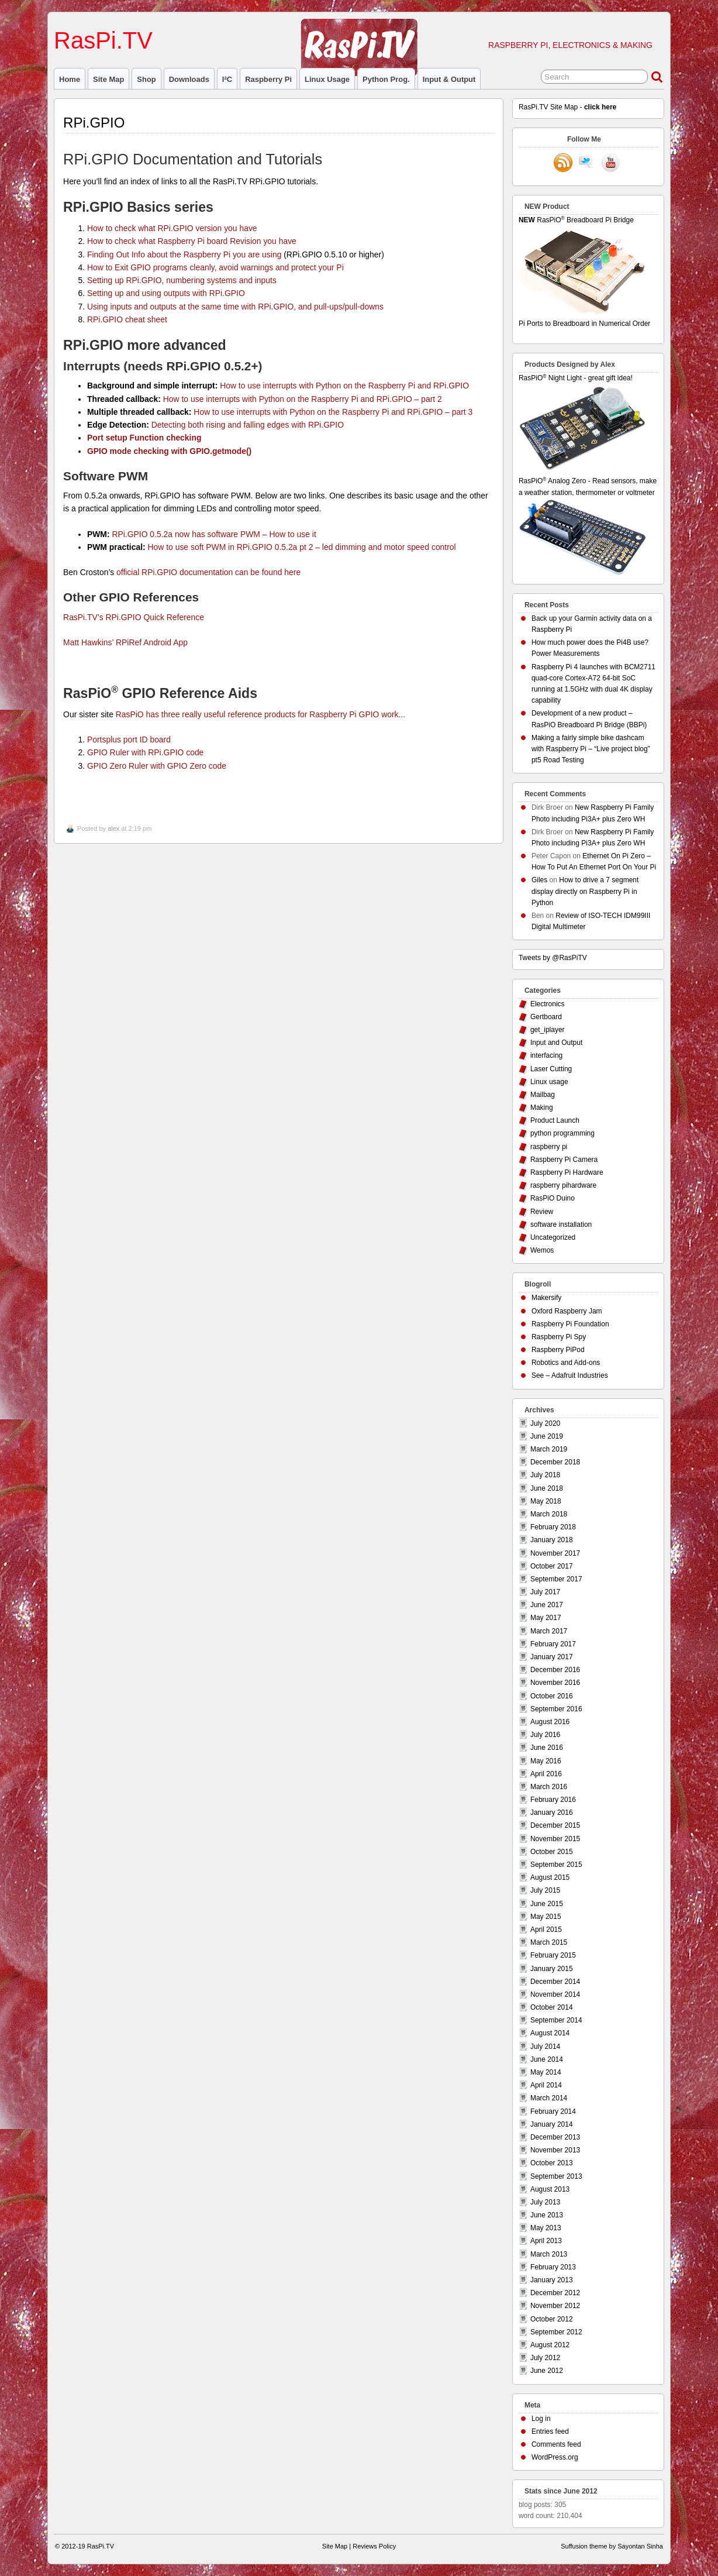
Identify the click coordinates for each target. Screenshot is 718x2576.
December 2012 (555, 2293)
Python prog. (386, 79)
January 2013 (551, 2280)
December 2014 (555, 1981)
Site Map (108, 79)
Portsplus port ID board (129, 739)
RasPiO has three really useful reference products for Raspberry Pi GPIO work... (260, 714)
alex (113, 828)
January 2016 (551, 1812)
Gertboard (546, 1017)
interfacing (546, 1055)
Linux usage (327, 79)
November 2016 (555, 1683)
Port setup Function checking (144, 437)
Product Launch (554, 1120)
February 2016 (553, 1800)
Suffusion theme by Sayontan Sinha (612, 2546)
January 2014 (551, 2124)
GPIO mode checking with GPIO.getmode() (169, 451)
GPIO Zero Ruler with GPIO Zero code (156, 766)
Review (541, 1212)
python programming (562, 1133)
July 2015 (545, 1890)
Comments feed (556, 2444)
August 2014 (549, 2033)
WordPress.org (554, 2457)
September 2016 (556, 1709)
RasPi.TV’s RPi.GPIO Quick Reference (133, 617)
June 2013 (546, 2215)
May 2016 (545, 1761)
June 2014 (546, 2059)
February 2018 (553, 1527)
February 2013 (553, 2267)
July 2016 (545, 1735)
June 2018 (546, 1488)
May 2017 (545, 1618)
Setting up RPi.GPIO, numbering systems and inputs (182, 280)
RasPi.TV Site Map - (567, 107)
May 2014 (545, 2072)
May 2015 (545, 1917)
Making (541, 1107)
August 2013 (549, 2189)
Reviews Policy (374, 2546)
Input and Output (556, 1042)
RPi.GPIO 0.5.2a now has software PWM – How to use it (214, 534)
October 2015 (551, 1852)
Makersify (546, 1298)
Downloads (189, 79)
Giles (539, 880)
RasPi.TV (103, 40)
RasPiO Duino (552, 1198)
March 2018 (548, 1514)
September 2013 (556, 2176)
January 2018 (551, 1540)
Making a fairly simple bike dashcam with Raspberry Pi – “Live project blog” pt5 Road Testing (590, 749)
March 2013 (548, 2254)
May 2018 (545, 1501)
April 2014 (546, 2085)
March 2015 (548, 1942)
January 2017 (551, 1657)
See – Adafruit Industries (569, 1375)
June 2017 (546, 1605)
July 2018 (545, 1475)
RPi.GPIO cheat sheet (127, 319)
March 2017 (548, 1631)
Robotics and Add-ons (565, 1362)
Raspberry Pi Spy (558, 1337)
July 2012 (545, 2358)
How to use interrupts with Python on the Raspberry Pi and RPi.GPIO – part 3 (333, 412)
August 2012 (549, 2345)
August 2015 (549, 1877)
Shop (146, 79)
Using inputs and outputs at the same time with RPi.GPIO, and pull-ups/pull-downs (235, 306)
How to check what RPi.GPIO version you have (172, 228)
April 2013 (546, 2241)
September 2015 (556, 1864)
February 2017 (553, 1644)
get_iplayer (547, 1030)
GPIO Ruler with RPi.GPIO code (145, 752)
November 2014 (555, 1994)
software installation (561, 1224)
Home (69, 79)
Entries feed (550, 2431)
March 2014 (548, 2098)
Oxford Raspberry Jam (566, 1311)
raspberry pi (268, 79)
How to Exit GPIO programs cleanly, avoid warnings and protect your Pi (215, 267)
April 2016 (546, 1774)
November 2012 (555, 2306)
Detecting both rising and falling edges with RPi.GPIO (247, 424)
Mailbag (542, 1095)
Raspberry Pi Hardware (566, 1172)
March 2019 (548, 1449)
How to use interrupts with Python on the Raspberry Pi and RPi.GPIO (344, 385)
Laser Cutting (551, 1069)
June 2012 (546, 2371)
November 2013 (555, 2150)
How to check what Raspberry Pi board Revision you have (191, 241)
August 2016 (549, 1722)
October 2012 (551, 2319)
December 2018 (555, 1462)
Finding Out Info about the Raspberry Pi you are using (184, 254)
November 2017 (555, 1553)
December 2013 (555, 2137)
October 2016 (551, 1696)
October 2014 (551, 2007)
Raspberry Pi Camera (564, 1159)
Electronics (547, 1004)
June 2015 (546, 1904)
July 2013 (545, 2202)
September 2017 (556, 1579)
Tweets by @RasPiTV (553, 958)
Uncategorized (552, 1237)
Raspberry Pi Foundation (570, 1324)
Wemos (542, 1250)
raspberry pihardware (563, 1185)
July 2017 (545, 1592)
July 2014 (545, 2046)
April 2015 (546, 1929)
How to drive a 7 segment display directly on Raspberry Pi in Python (584, 891)
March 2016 (548, 1787)
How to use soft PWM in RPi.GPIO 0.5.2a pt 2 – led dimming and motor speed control (302, 547)
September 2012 (556, 2332)
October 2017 (551, 1566)
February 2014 (553, 2111)
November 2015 (555, 1839)
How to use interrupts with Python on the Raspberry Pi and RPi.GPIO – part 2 (302, 399)
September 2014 (556, 2020)
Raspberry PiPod (558, 1350)
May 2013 (545, 2228)
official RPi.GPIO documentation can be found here (208, 572)
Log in (541, 2419)
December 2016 (555, 1670)
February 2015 (553, 1955)
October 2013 (551, 2163)
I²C (227, 79)
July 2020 (545, 1423)
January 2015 (551, 1969)
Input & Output (449, 79)
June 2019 (546, 1436)
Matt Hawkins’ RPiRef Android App (125, 642)
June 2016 (546, 1747)
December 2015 (555, 1825)
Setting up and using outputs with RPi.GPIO (166, 293)
